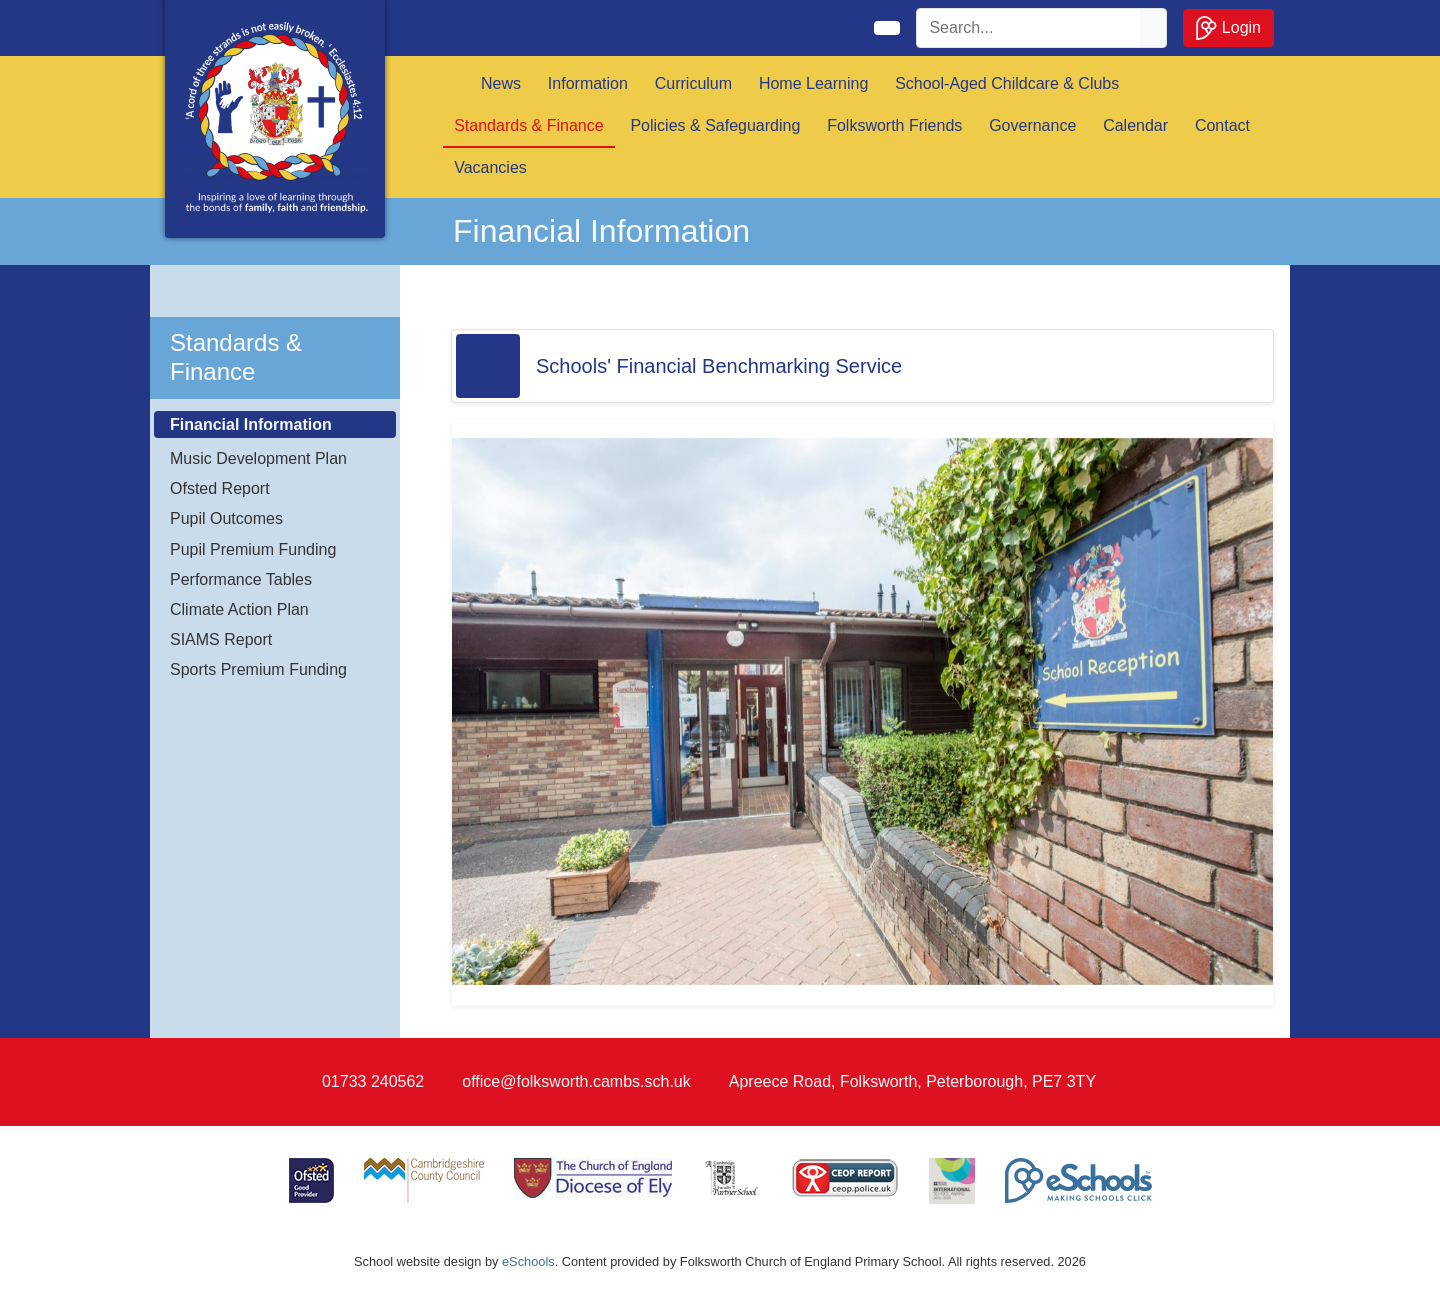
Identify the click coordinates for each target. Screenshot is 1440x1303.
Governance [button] (1032, 125)
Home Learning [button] (813, 83)
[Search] (1029, 28)
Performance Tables (241, 579)
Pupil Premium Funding (253, 549)
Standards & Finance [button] (528, 125)
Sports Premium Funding (258, 669)
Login (1228, 28)
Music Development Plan (258, 458)
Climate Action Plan (239, 609)
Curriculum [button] (693, 83)
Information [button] (588, 83)
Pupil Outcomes (226, 518)
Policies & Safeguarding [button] (715, 125)
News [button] (501, 83)
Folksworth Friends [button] (894, 125)
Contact (1222, 125)
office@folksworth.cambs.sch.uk (576, 1081)
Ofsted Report (220, 488)
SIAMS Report (221, 639)
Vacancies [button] (490, 167)
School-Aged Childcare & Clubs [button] (1007, 83)
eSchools (528, 1261)
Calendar (1135, 125)
